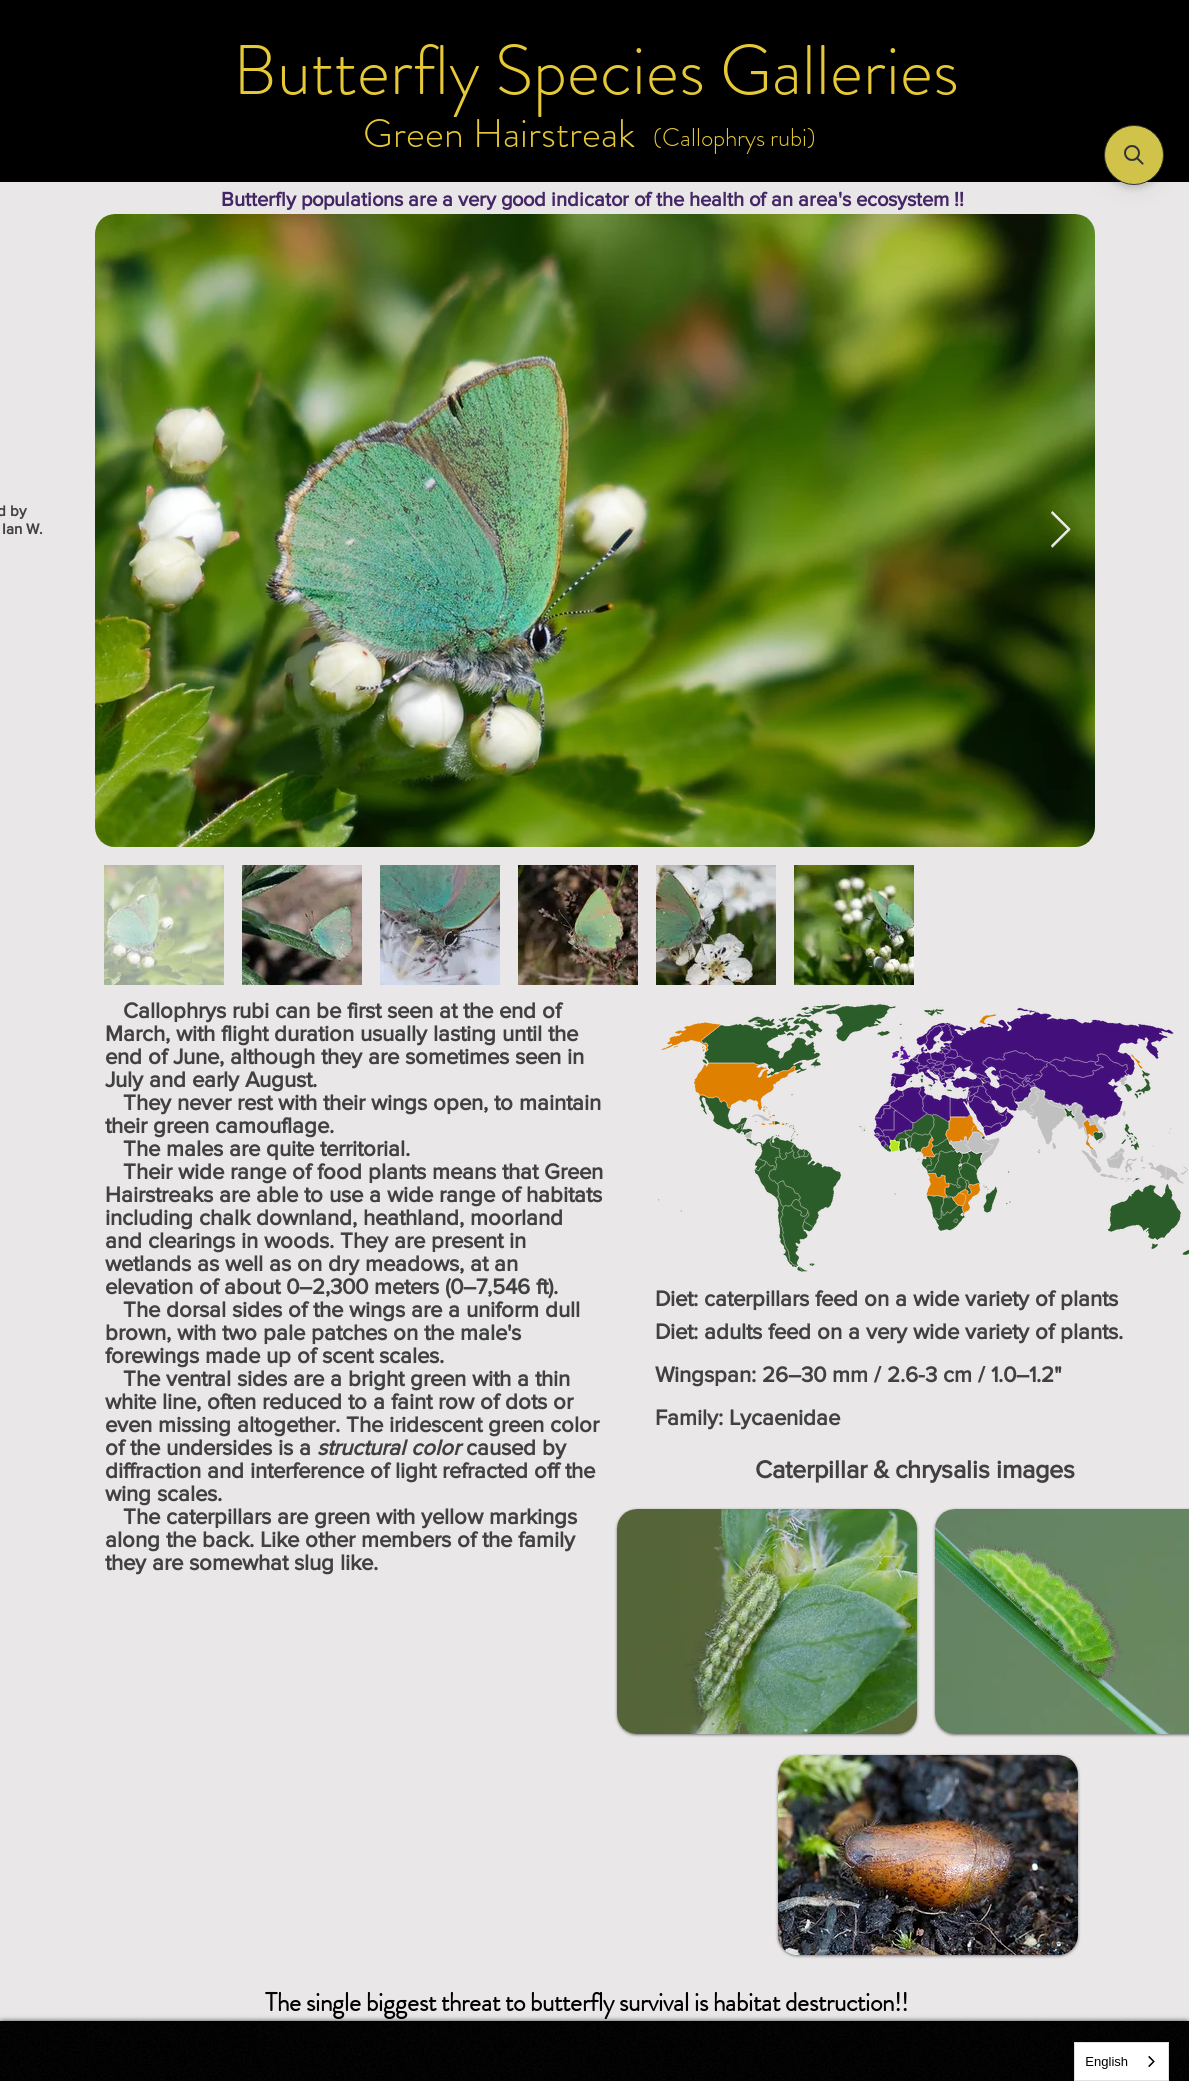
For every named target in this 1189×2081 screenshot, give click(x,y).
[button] (1134, 155)
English (1106, 2061)
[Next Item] (1060, 530)
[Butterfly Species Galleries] (596, 71)
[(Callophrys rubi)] (735, 138)
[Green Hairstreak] (499, 134)
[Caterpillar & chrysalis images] (915, 1469)
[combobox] (1121, 2061)
